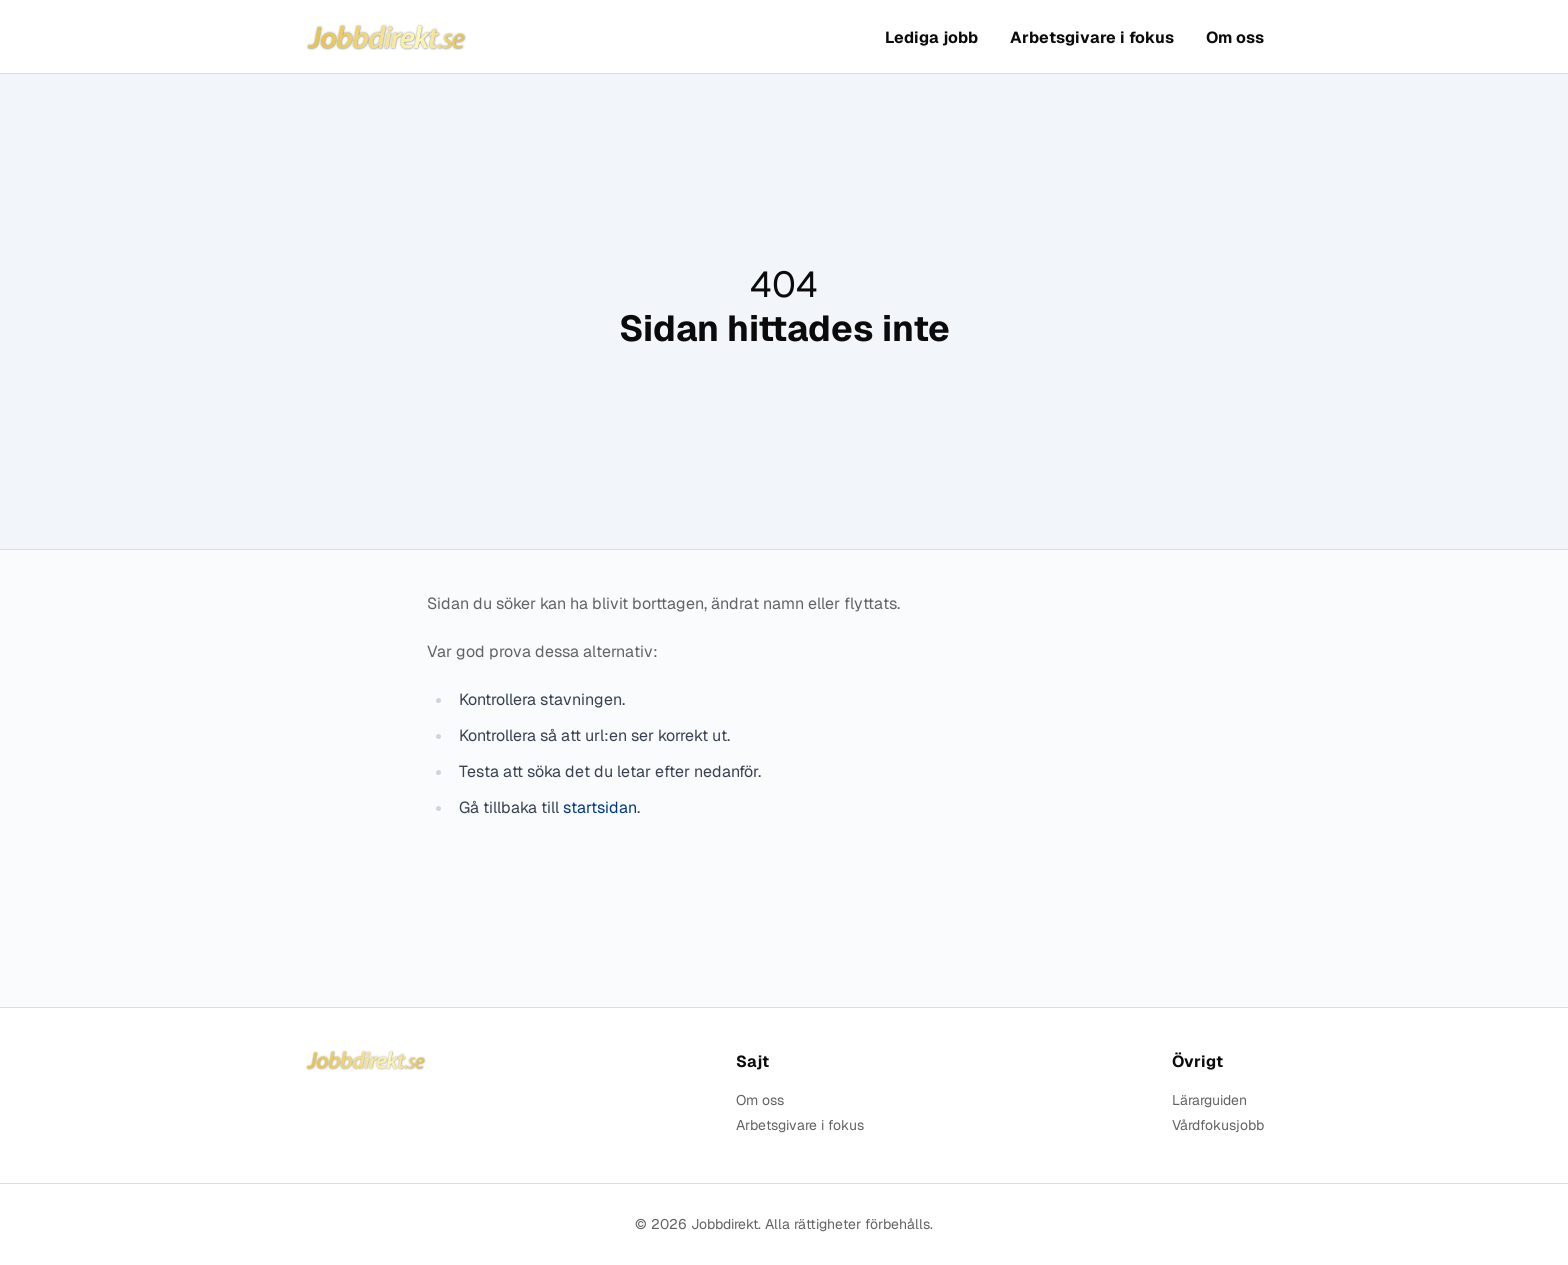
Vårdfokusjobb (1218, 1125)
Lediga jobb (931, 37)
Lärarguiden (1209, 1100)
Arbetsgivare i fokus (1092, 37)
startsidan (600, 807)
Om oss (1235, 37)
